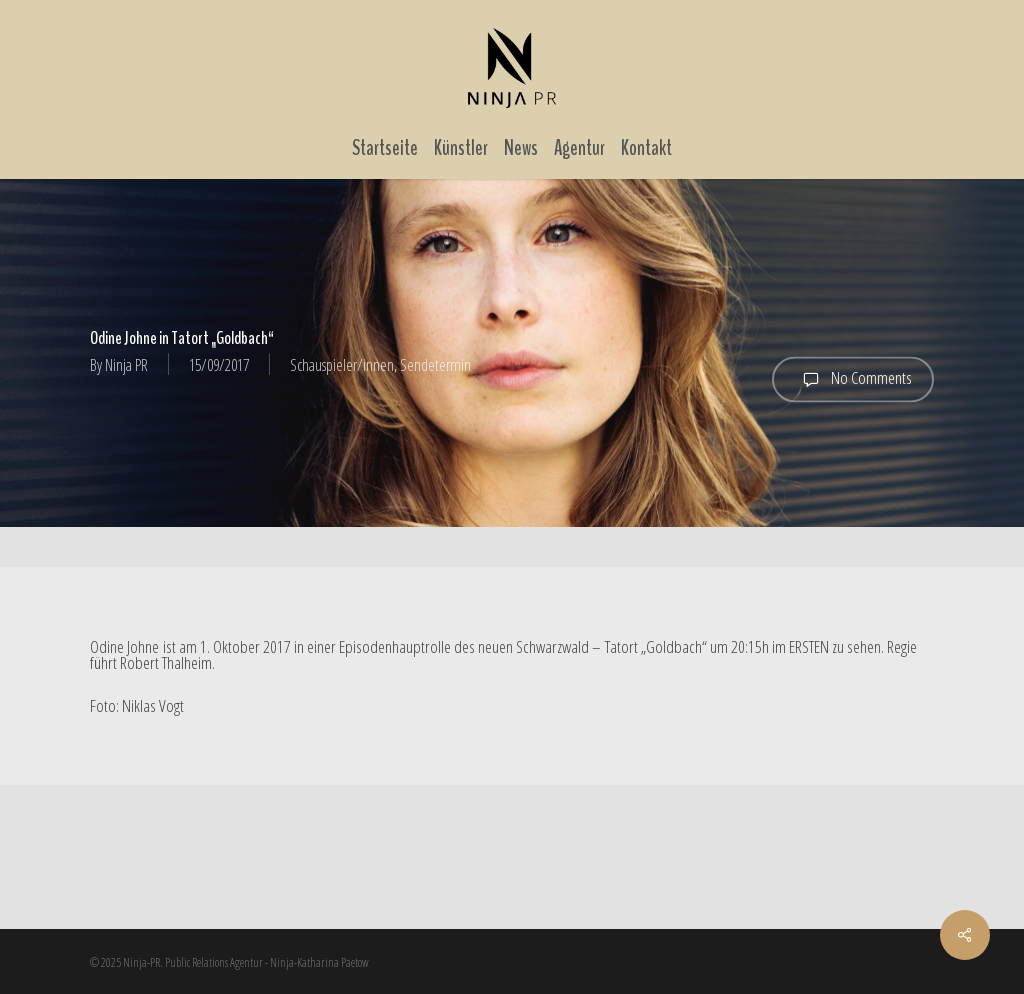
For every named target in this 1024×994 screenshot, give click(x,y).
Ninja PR (126, 365)
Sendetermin (435, 365)
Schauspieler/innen (342, 365)
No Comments (853, 379)
